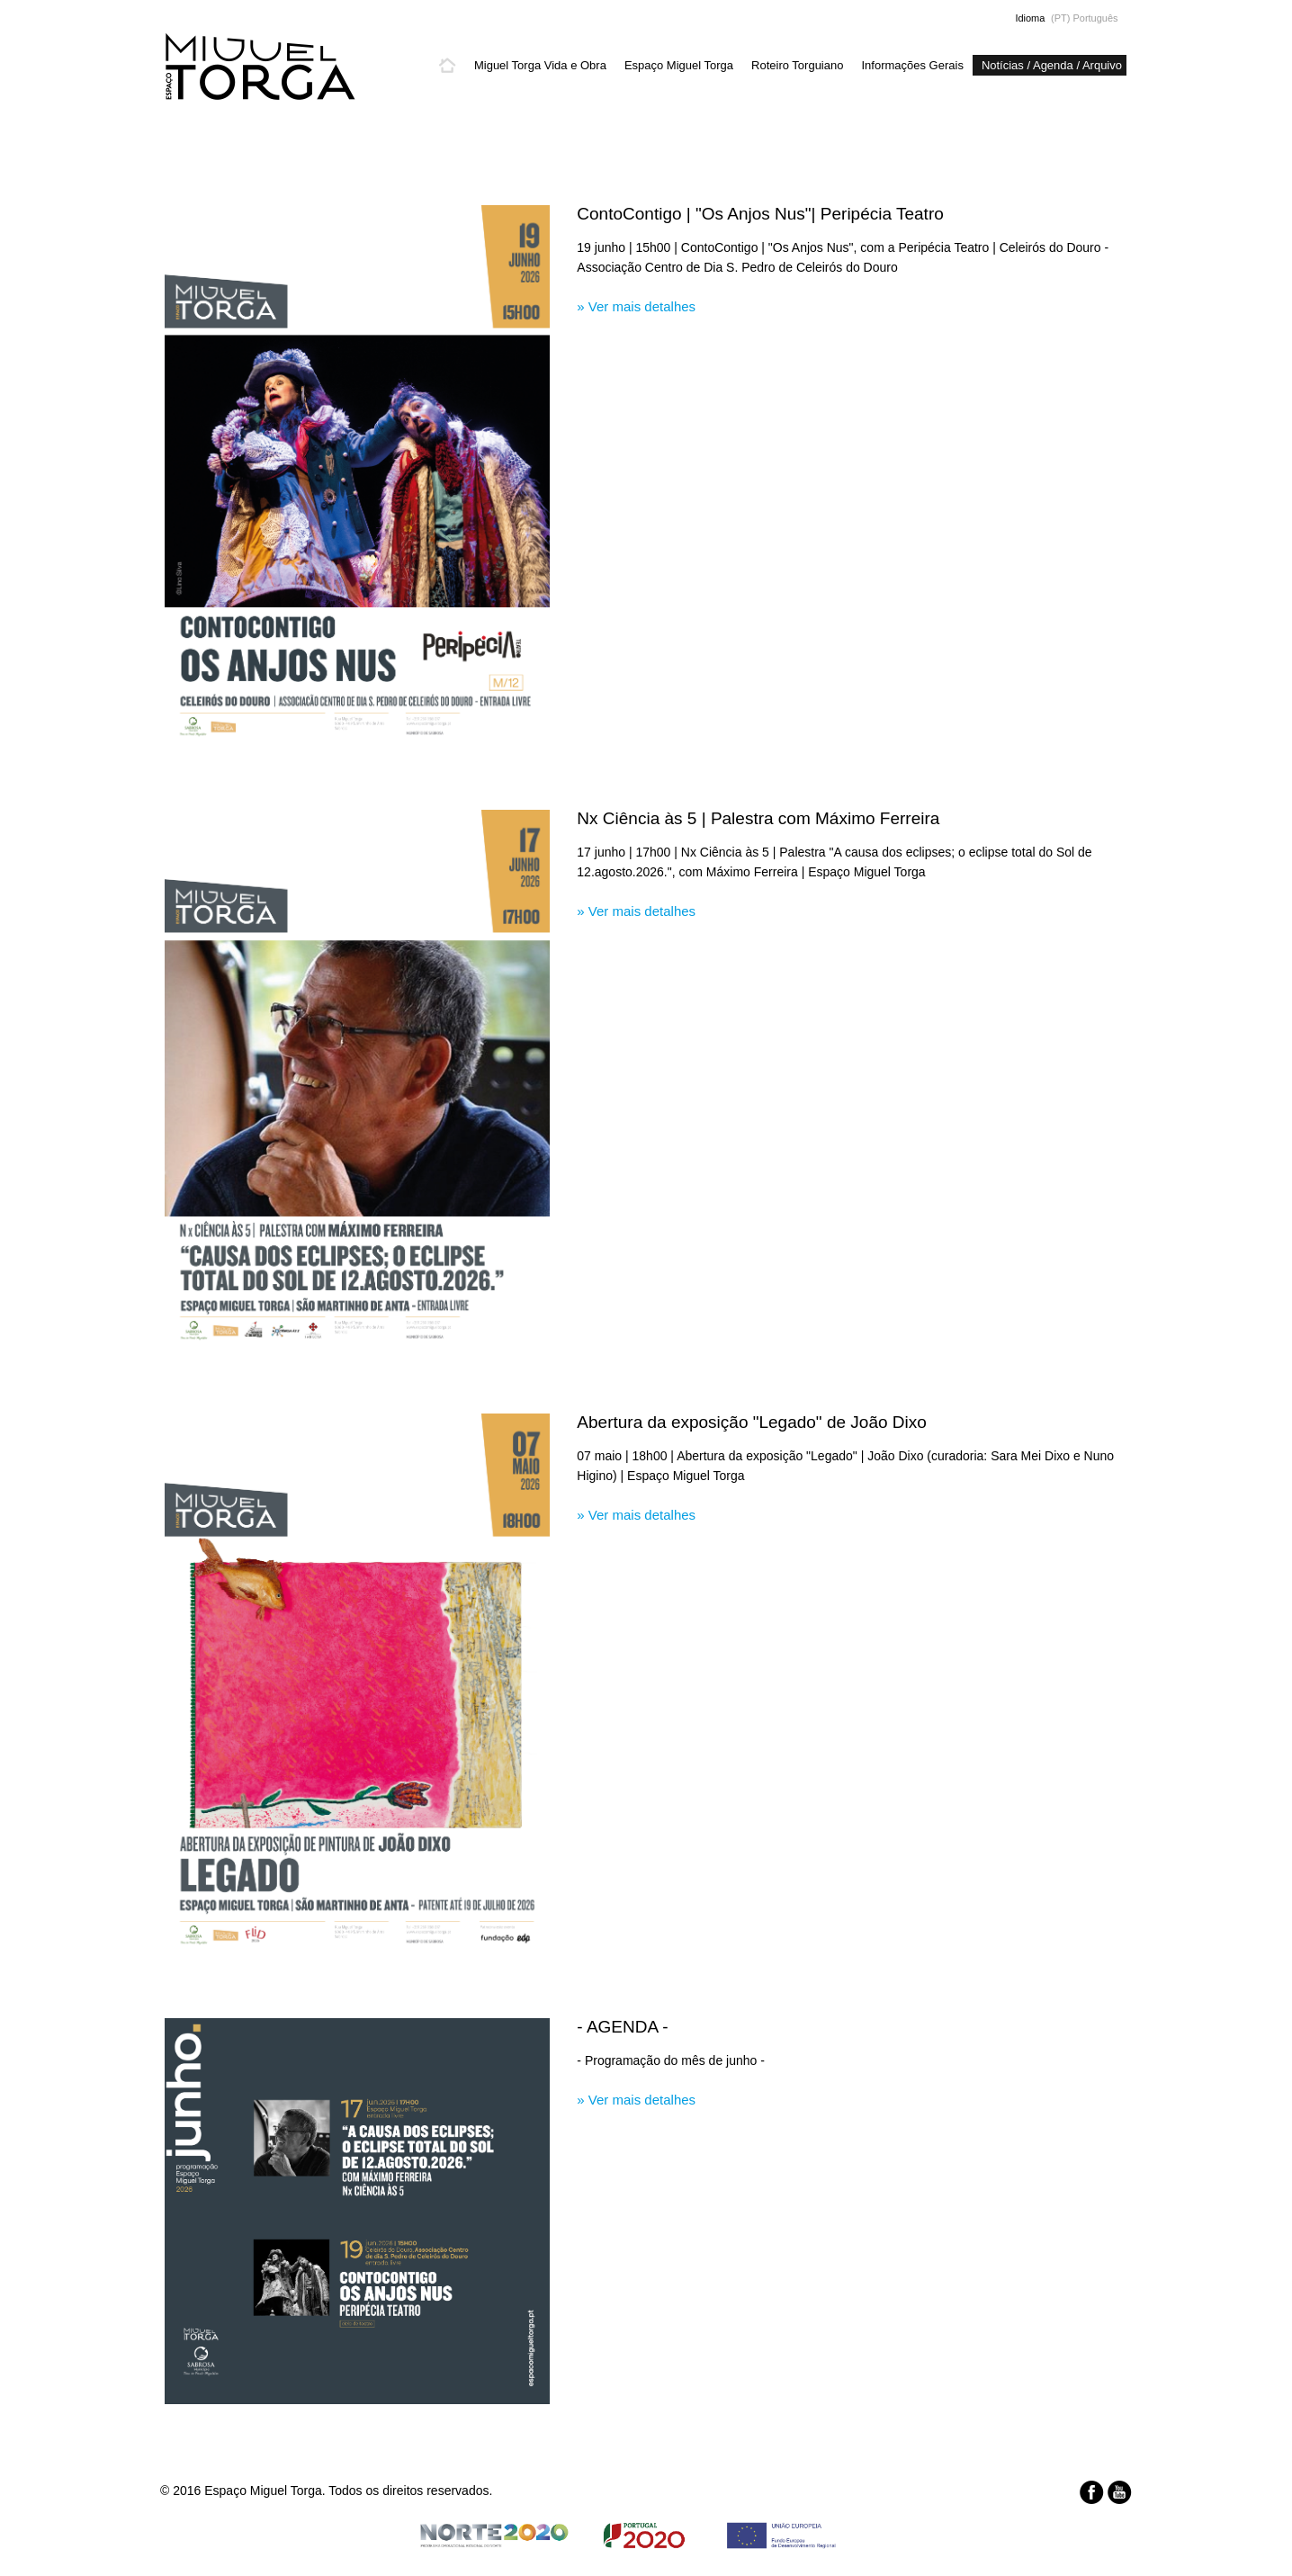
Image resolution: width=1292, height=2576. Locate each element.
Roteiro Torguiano (797, 65)
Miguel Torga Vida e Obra (540, 65)
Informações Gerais (912, 65)
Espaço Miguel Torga (678, 65)
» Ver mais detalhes (636, 306)
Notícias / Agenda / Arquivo (1052, 65)
